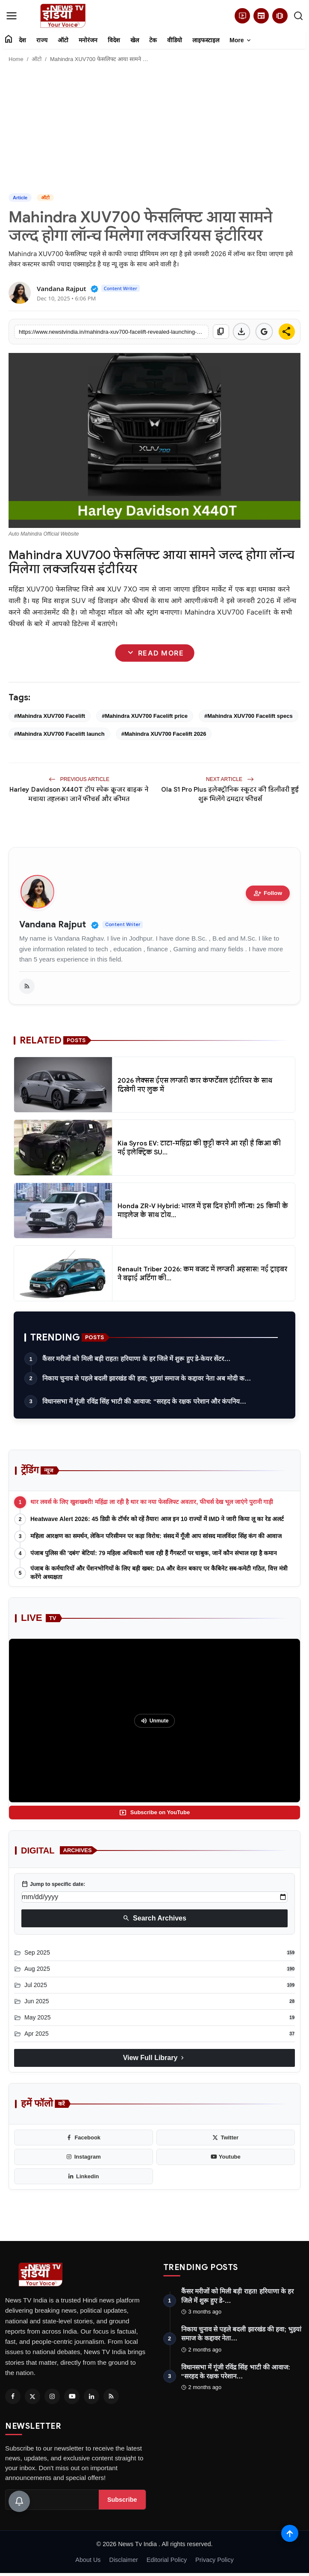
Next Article (230, 779)
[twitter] (225, 2138)
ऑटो (63, 40)
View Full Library (154, 2058)
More (241, 40)
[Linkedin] (91, 2396)
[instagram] (83, 2157)
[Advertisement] (154, 129)
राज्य (41, 40)
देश (22, 40)
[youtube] (225, 2157)
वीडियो (174, 40)
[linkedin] (83, 2176)
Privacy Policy (214, 2559)
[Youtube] (71, 2396)
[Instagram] (52, 2396)
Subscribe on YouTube (154, 1812)
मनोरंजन (88, 40)
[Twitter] (32, 2396)
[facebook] (83, 2138)
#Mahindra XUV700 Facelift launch (59, 734)
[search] (298, 15)
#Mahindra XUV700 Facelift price (145, 716)
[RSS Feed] (111, 2396)
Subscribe (122, 2499)
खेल (134, 40)
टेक (153, 40)
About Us (87, 2559)
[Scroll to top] (289, 2533)
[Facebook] (13, 2396)
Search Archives (154, 1918)
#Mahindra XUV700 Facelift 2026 (163, 734)
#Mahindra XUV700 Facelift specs (248, 716)
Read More (154, 653)
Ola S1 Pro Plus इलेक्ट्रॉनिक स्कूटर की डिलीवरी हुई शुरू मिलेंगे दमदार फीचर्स (230, 794)
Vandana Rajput (52, 924)
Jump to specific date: (53, 1884)
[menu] (11, 16)
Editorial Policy (167, 2559)
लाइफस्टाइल (205, 40)
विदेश (114, 40)
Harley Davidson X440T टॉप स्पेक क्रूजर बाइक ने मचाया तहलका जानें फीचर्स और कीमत (78, 794)
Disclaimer (123, 2559)
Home (16, 59)
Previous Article (79, 779)
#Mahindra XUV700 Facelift (49, 716)
